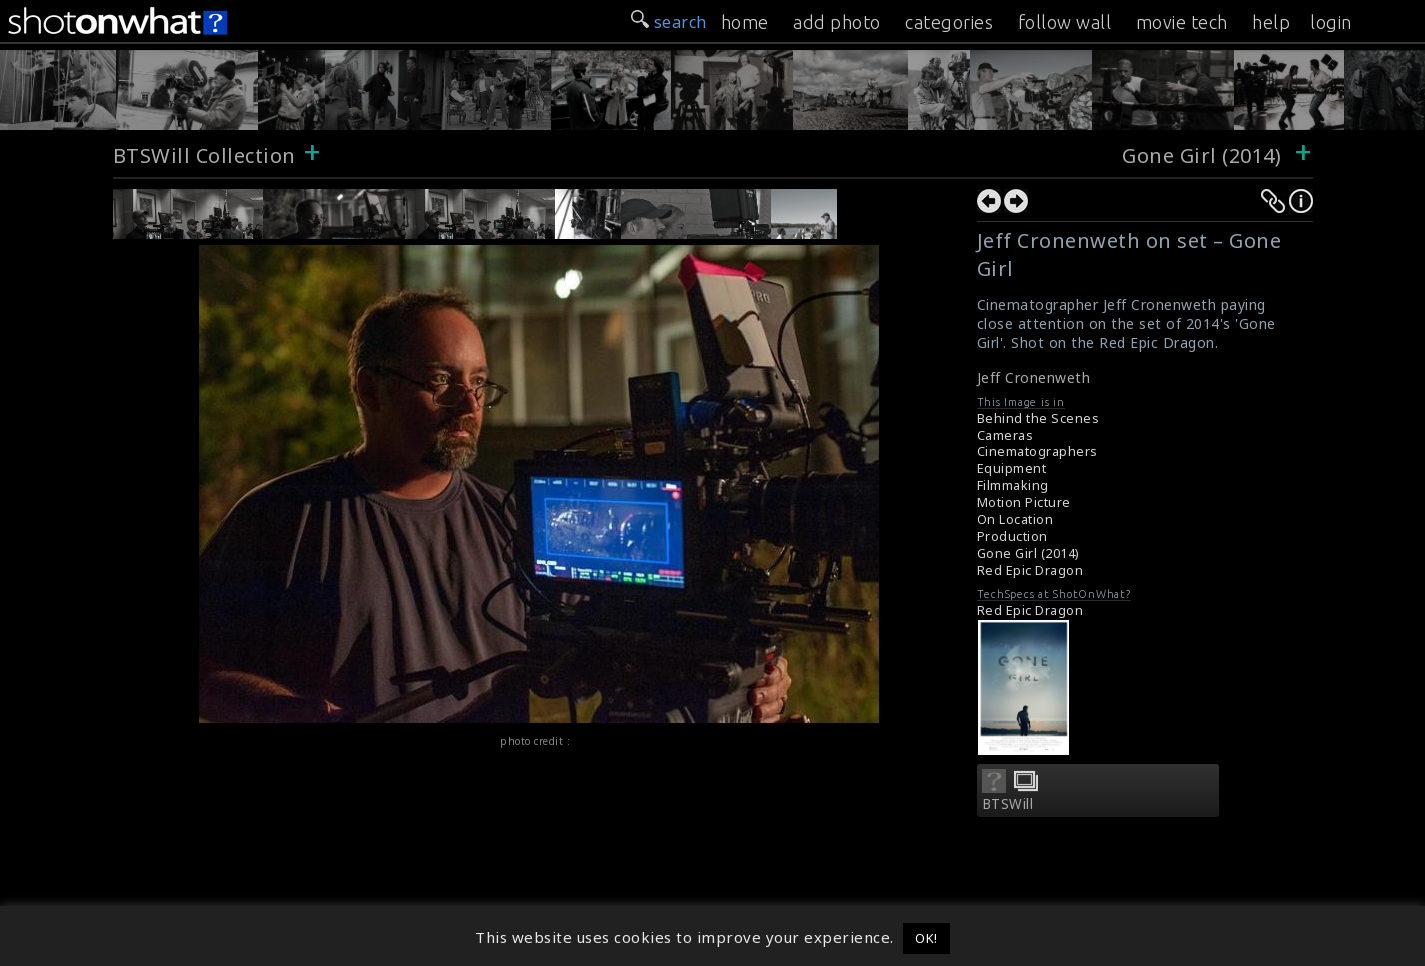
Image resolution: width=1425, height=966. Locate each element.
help (1271, 22)
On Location (1015, 519)
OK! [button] (926, 938)
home (745, 22)
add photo (837, 22)
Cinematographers (1037, 451)
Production (1012, 536)
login (1331, 22)
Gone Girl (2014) (1201, 155)
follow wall (1065, 22)
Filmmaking (1013, 485)
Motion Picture (1024, 502)
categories (949, 22)
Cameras (1005, 435)
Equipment (1012, 468)
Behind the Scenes (1038, 418)
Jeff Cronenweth (1034, 377)
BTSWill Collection (204, 155)
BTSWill (1008, 804)
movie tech (1182, 22)
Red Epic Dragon (1030, 570)
